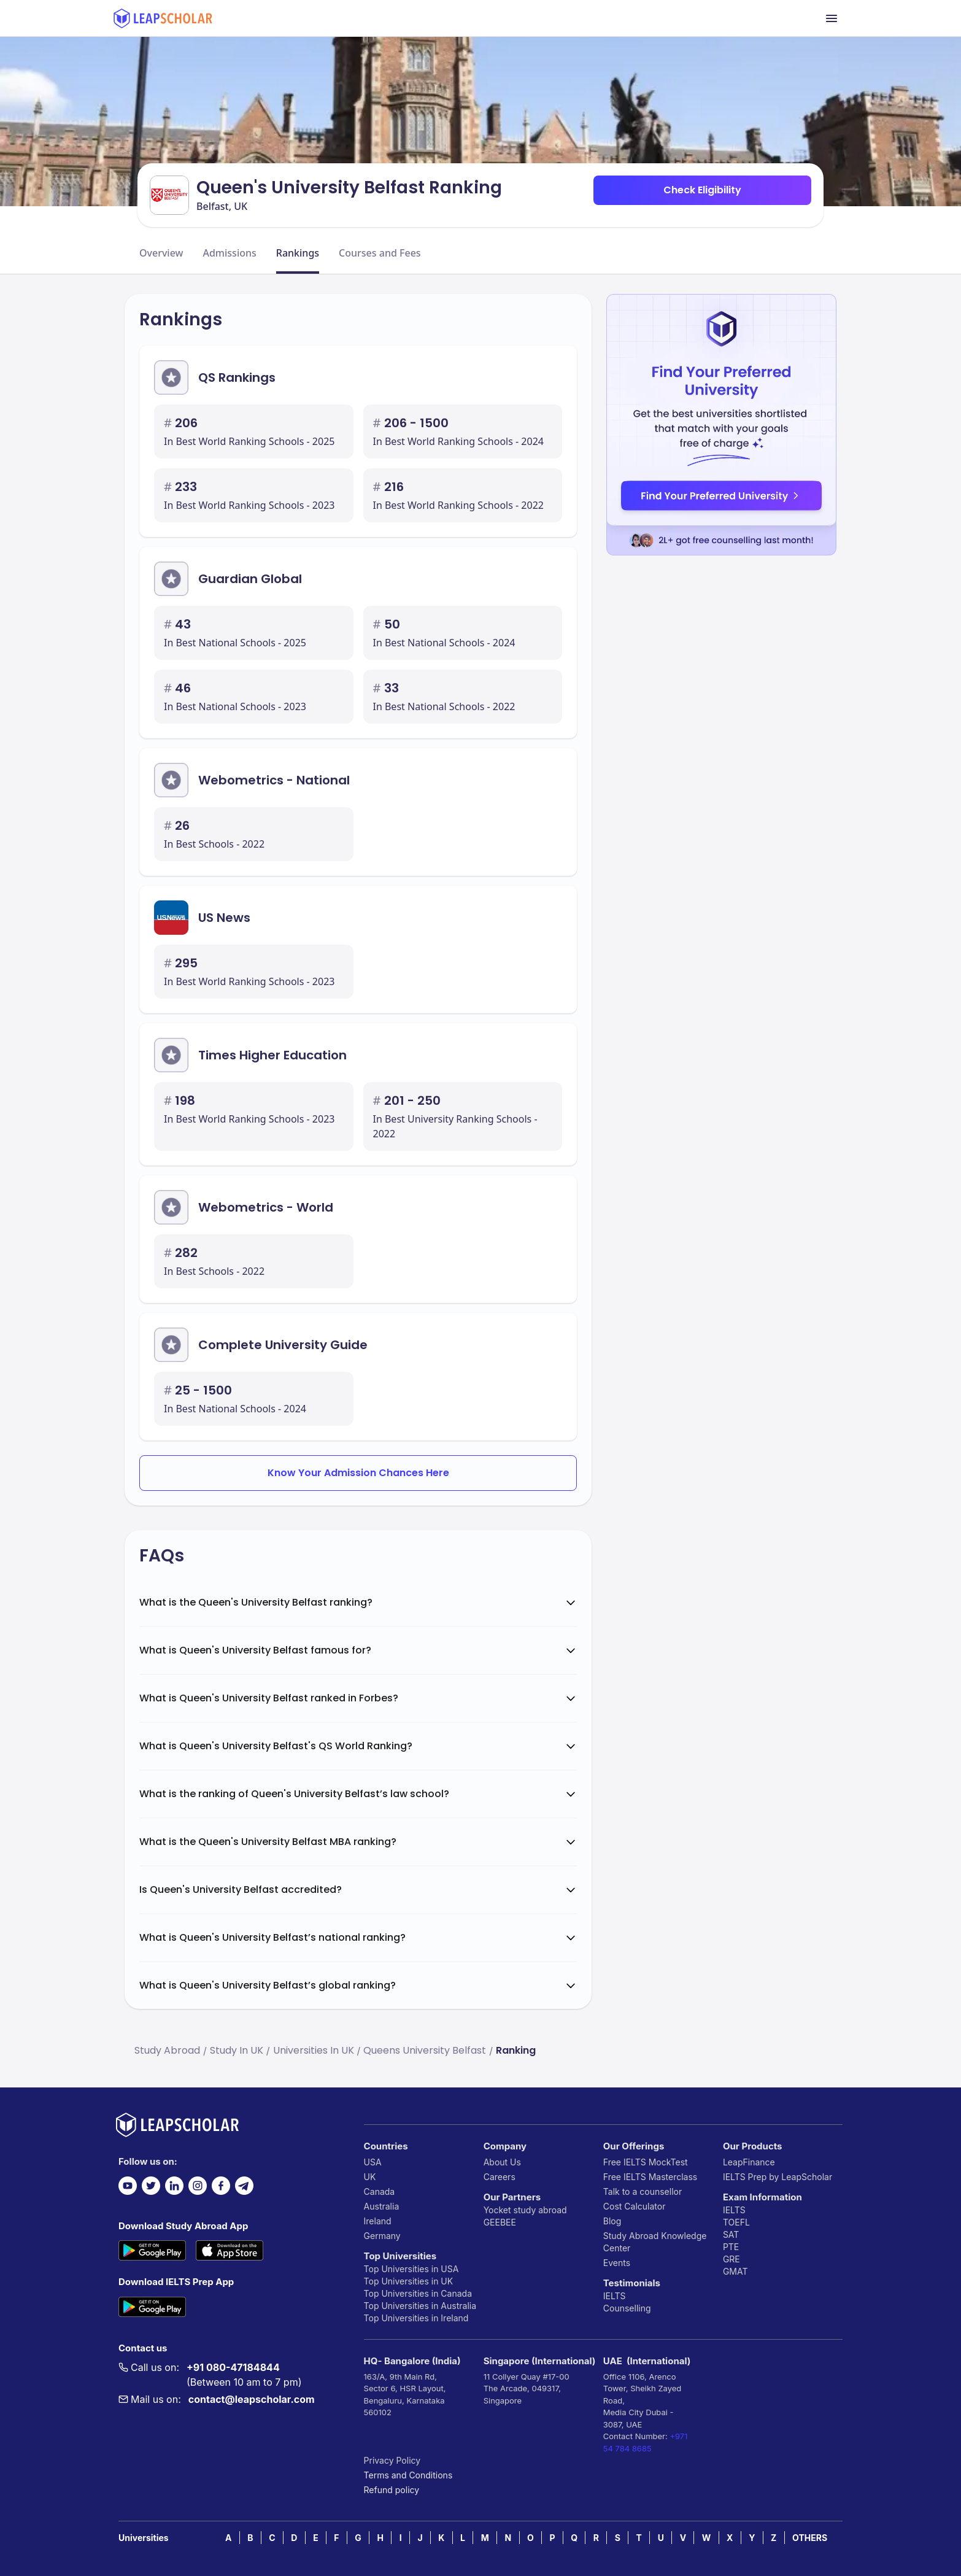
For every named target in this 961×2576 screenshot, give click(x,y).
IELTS (614, 2296)
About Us (502, 2162)
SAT (731, 2234)
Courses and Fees (380, 253)
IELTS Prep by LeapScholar (777, 2177)
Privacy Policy (392, 2460)
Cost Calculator (634, 2206)
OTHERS (809, 2537)
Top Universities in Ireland (416, 2318)
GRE (731, 2259)
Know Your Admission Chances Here (358, 1473)
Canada (379, 2191)
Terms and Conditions (408, 2475)
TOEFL (736, 2222)
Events (616, 2262)
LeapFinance (749, 2162)
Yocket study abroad (525, 2210)
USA (373, 2162)
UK (370, 2177)
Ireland (378, 2221)
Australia (381, 2206)
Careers (499, 2177)
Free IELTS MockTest (645, 2162)
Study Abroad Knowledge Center (655, 2241)
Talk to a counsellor (642, 2191)
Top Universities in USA (411, 2269)
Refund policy (392, 2490)
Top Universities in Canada (418, 2293)
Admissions (229, 253)
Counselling (627, 2308)
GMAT (735, 2271)
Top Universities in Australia (420, 2305)
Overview (161, 253)
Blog (612, 2221)
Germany (382, 2235)
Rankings (297, 253)
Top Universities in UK (408, 2281)
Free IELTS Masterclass (650, 2177)
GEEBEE (500, 2222)
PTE (731, 2246)
